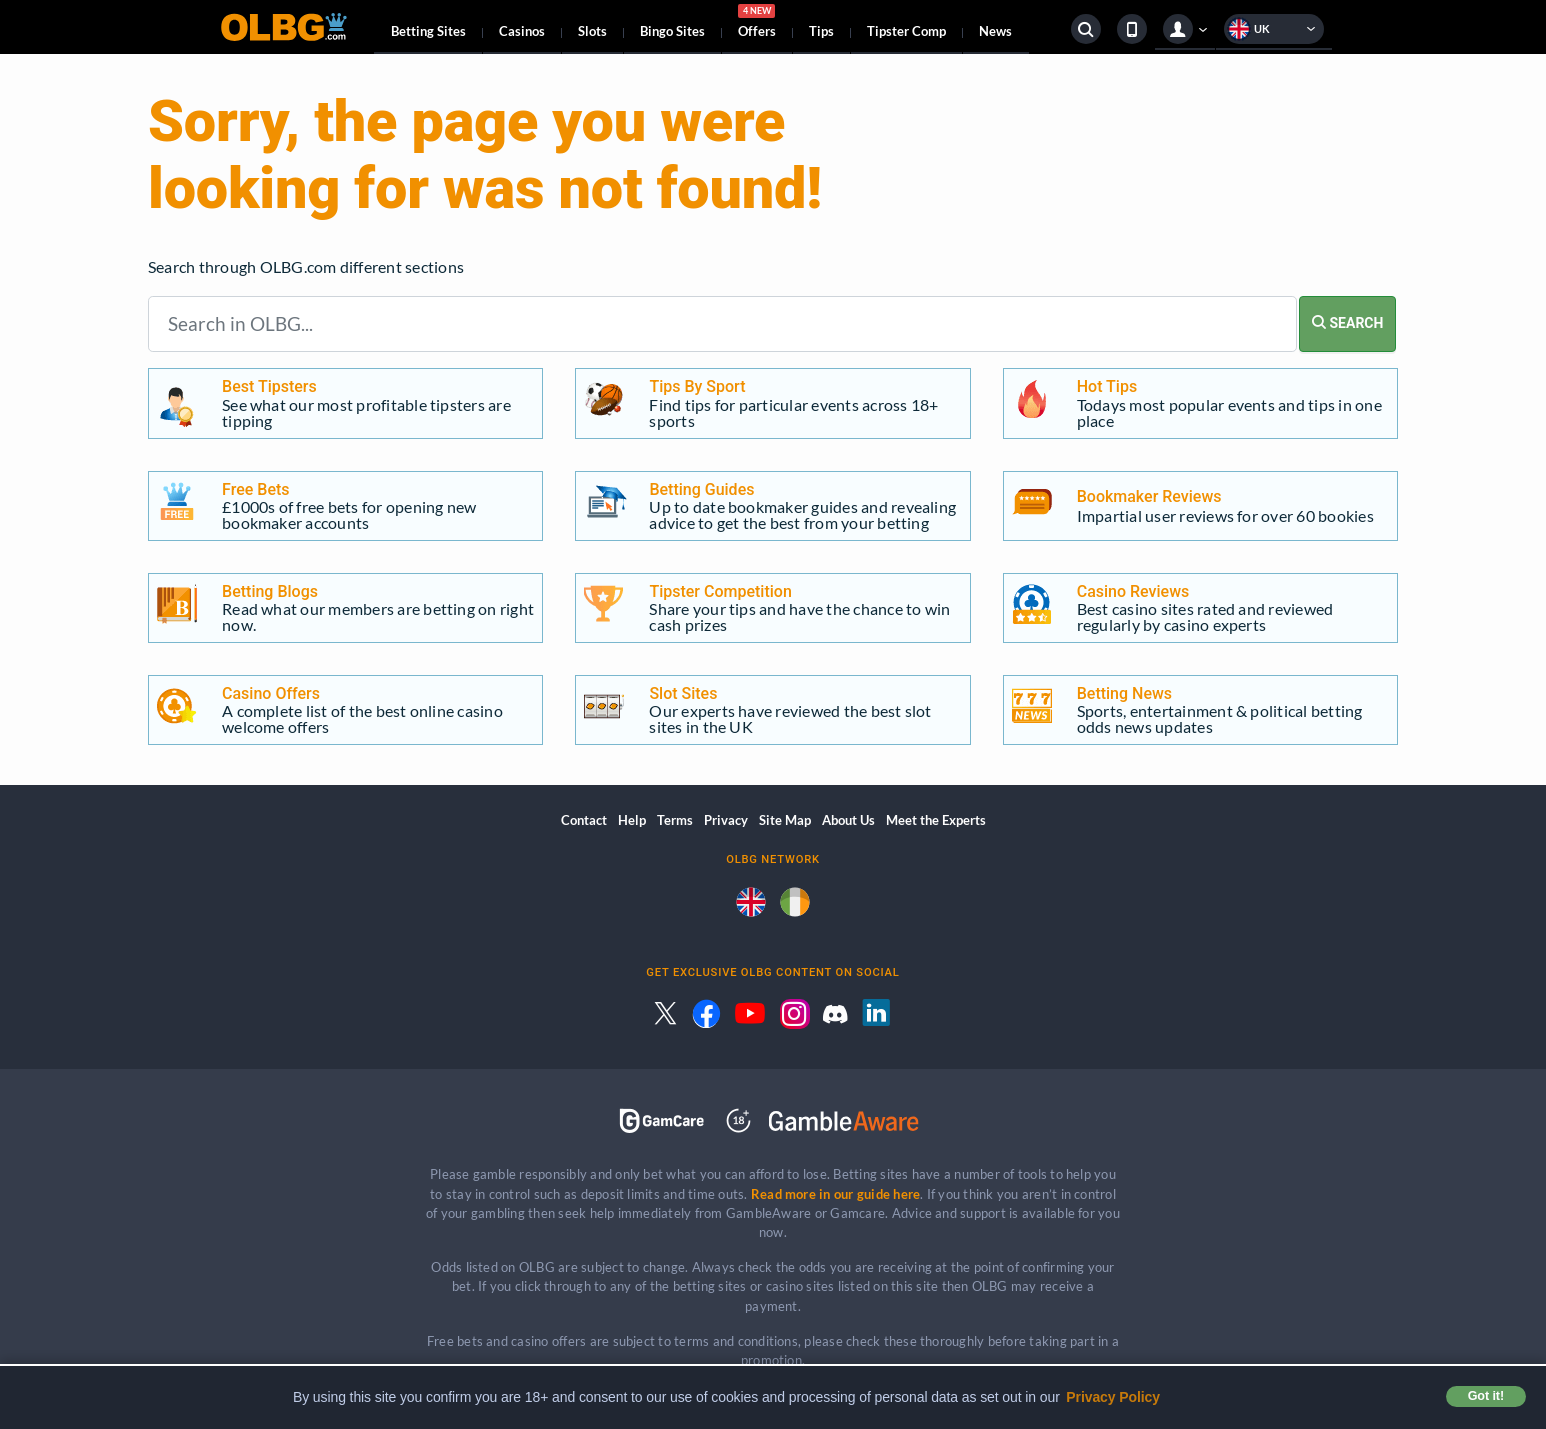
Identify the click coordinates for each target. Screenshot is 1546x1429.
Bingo (672, 31)
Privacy (726, 820)
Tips (821, 31)
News (995, 31)
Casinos (522, 31)
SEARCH (1347, 323)
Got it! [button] (1486, 1396)
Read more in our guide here (835, 1194)
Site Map (785, 820)
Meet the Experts (936, 820)
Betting (428, 31)
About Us (848, 820)
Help (632, 820)
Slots (592, 31)
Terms (675, 820)
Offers (757, 24)
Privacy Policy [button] (1113, 1397)
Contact (584, 820)
